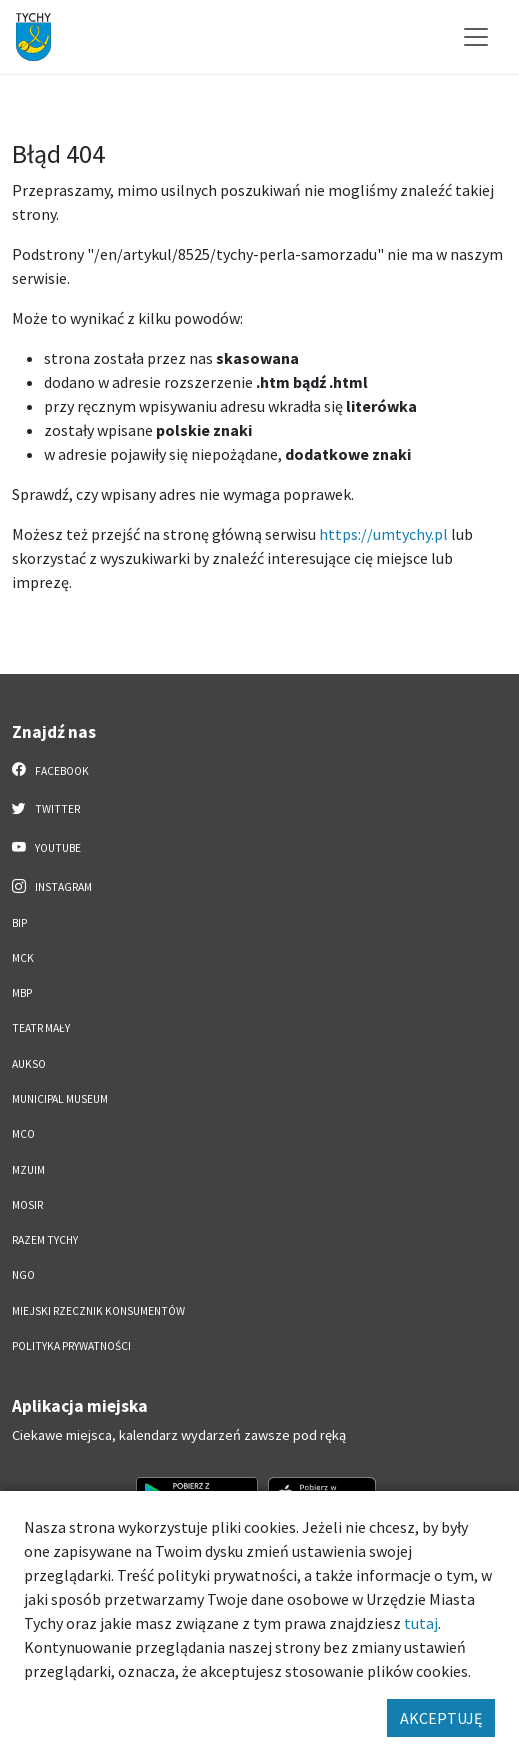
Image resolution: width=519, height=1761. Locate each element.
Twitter (46, 808)
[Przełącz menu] (476, 37)
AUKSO (29, 1064)
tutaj (421, 1623)
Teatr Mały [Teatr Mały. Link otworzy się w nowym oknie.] (41, 1028)
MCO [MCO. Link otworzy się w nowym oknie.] (23, 1134)
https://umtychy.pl (383, 534)
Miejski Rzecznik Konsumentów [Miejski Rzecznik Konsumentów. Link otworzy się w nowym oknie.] (98, 1311)
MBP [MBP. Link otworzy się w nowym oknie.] (22, 993)
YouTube (46, 847)
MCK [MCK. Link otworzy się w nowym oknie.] (23, 958)
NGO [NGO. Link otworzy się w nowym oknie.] (23, 1275)
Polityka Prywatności (71, 1346)
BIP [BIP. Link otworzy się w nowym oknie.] (19, 923)
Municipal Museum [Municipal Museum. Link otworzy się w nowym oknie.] (60, 1099)
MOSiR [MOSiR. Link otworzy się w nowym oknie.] (27, 1205)
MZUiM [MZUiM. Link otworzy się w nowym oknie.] (28, 1170)
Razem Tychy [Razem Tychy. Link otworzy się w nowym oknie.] (45, 1240)
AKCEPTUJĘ (441, 1718)
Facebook (50, 770)
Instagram (52, 886)
